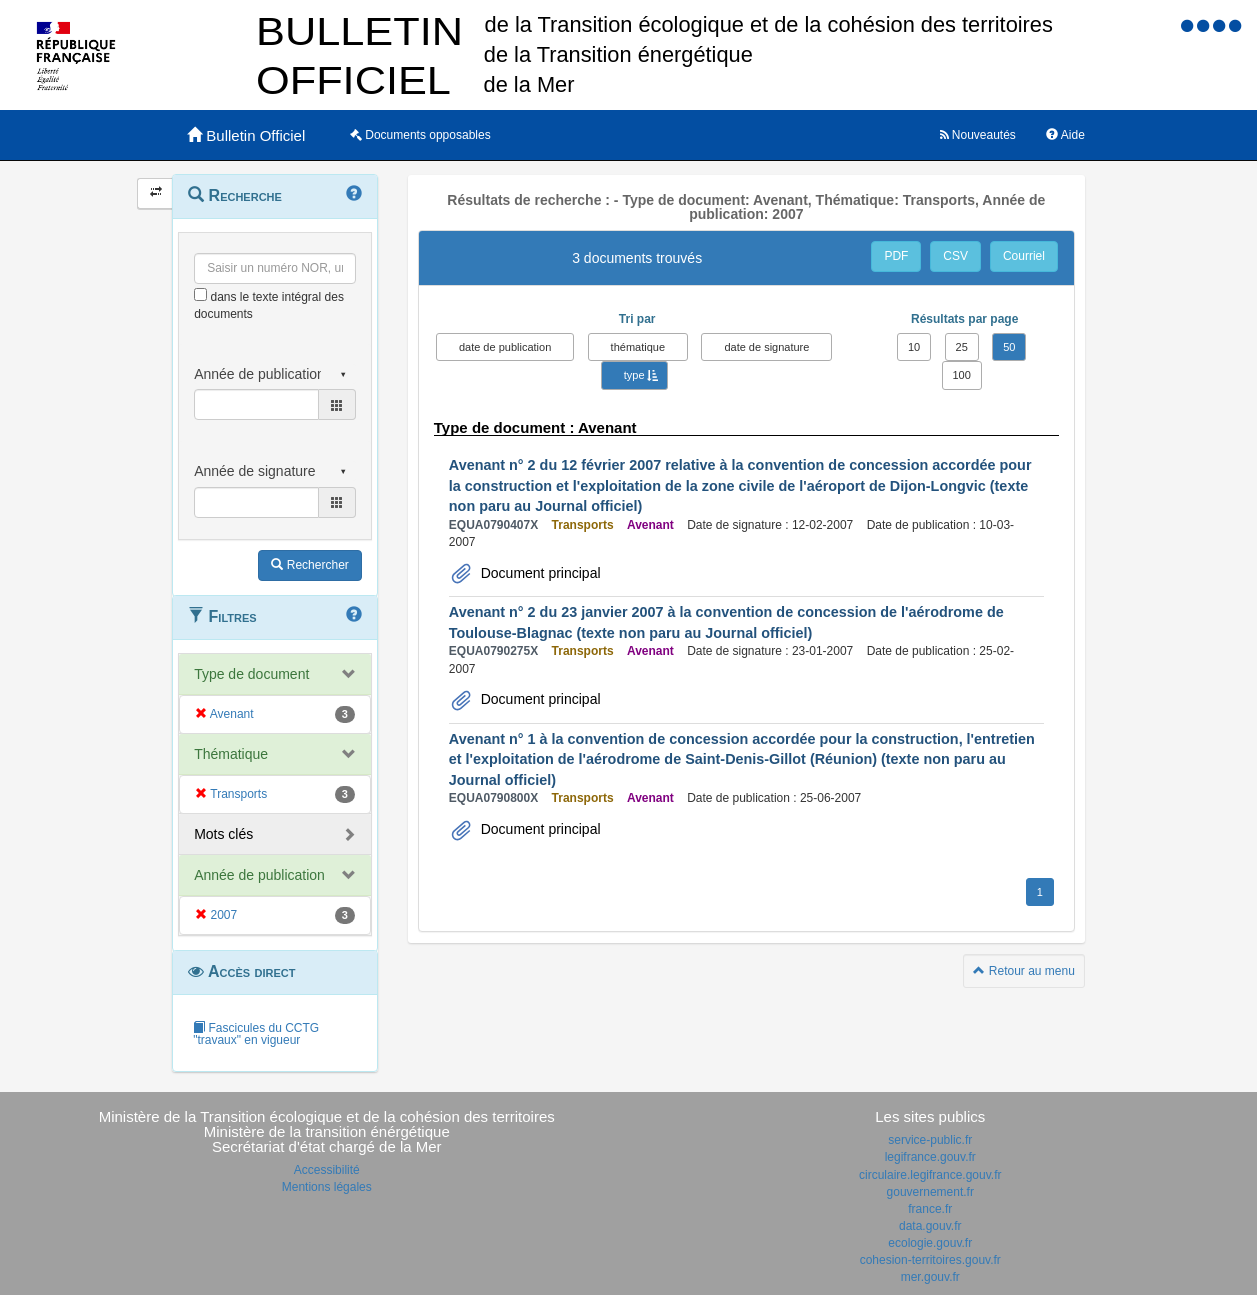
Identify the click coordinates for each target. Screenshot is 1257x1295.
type (634, 375)
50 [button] (1009, 347)
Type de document (251, 674)
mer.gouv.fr (930, 1277)
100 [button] (962, 375)
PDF (896, 256)
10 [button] (914, 347)
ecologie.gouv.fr (930, 1243)
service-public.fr (930, 1140)
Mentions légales (327, 1187)
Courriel (1024, 256)
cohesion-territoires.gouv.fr (930, 1260)
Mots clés (223, 834)
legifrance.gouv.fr (930, 1157)
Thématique (231, 754)
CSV (955, 256)
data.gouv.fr (930, 1226)
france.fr (930, 1209)
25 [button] (962, 347)
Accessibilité (327, 1170)
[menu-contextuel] (200, 294)
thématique (638, 347)
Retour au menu (1023, 971)
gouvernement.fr (930, 1192)
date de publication (505, 347)
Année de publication (259, 875)
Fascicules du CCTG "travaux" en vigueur (256, 1034)
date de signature (766, 347)
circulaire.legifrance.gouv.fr (930, 1175)
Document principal (539, 573)
